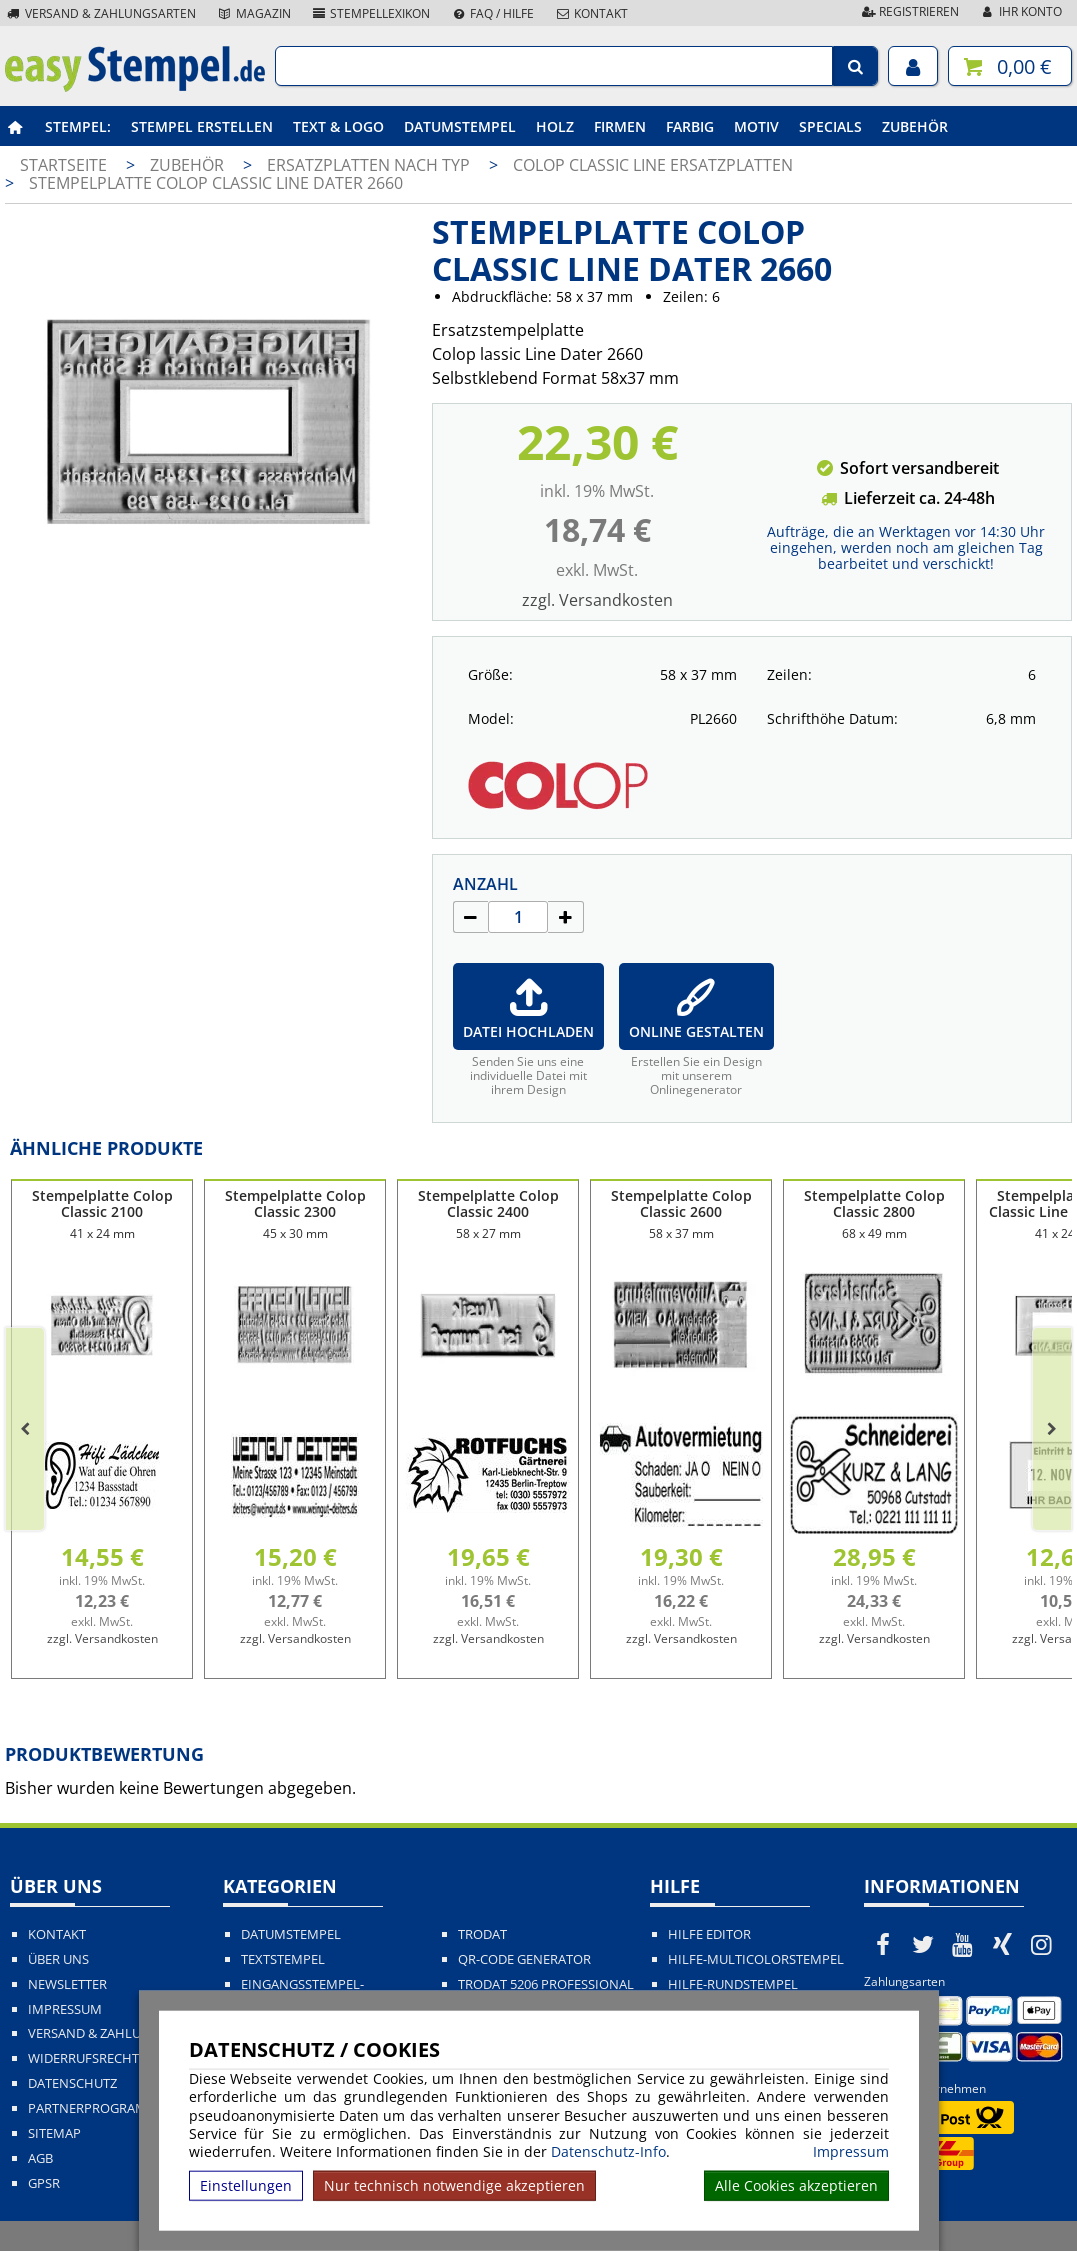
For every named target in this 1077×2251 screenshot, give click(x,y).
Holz (555, 126)
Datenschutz (72, 2083)
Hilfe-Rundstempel (733, 1984)
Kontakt (591, 13)
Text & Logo (338, 126)
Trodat (482, 1934)
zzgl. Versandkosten (597, 600)
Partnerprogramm (93, 2108)
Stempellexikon (371, 13)
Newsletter (67, 1984)
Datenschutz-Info (608, 2151)
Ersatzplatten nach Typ (370, 165)
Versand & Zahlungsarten (100, 13)
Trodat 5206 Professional (546, 1984)
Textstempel (283, 1959)
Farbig (690, 126)
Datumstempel (460, 126)
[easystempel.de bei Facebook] (884, 1944)
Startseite (63, 165)
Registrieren (909, 11)
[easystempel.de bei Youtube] (963, 1944)
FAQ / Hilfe (492, 13)
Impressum (851, 2152)
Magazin (253, 13)
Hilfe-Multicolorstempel (756, 1959)
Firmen (620, 126)
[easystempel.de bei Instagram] (1042, 1944)
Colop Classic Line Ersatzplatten (653, 165)
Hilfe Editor (709, 1934)
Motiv (756, 126)
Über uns (58, 1959)
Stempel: (78, 126)
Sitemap (54, 2133)
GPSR (44, 2183)
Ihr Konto (1020, 11)
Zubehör (915, 126)
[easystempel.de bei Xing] (1002, 1944)
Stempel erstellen (202, 126)
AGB (40, 2158)
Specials (830, 126)
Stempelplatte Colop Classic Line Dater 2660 (216, 183)
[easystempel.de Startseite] (135, 86)
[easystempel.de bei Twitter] (923, 1944)
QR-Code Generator (524, 1959)
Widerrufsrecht (83, 2058)
